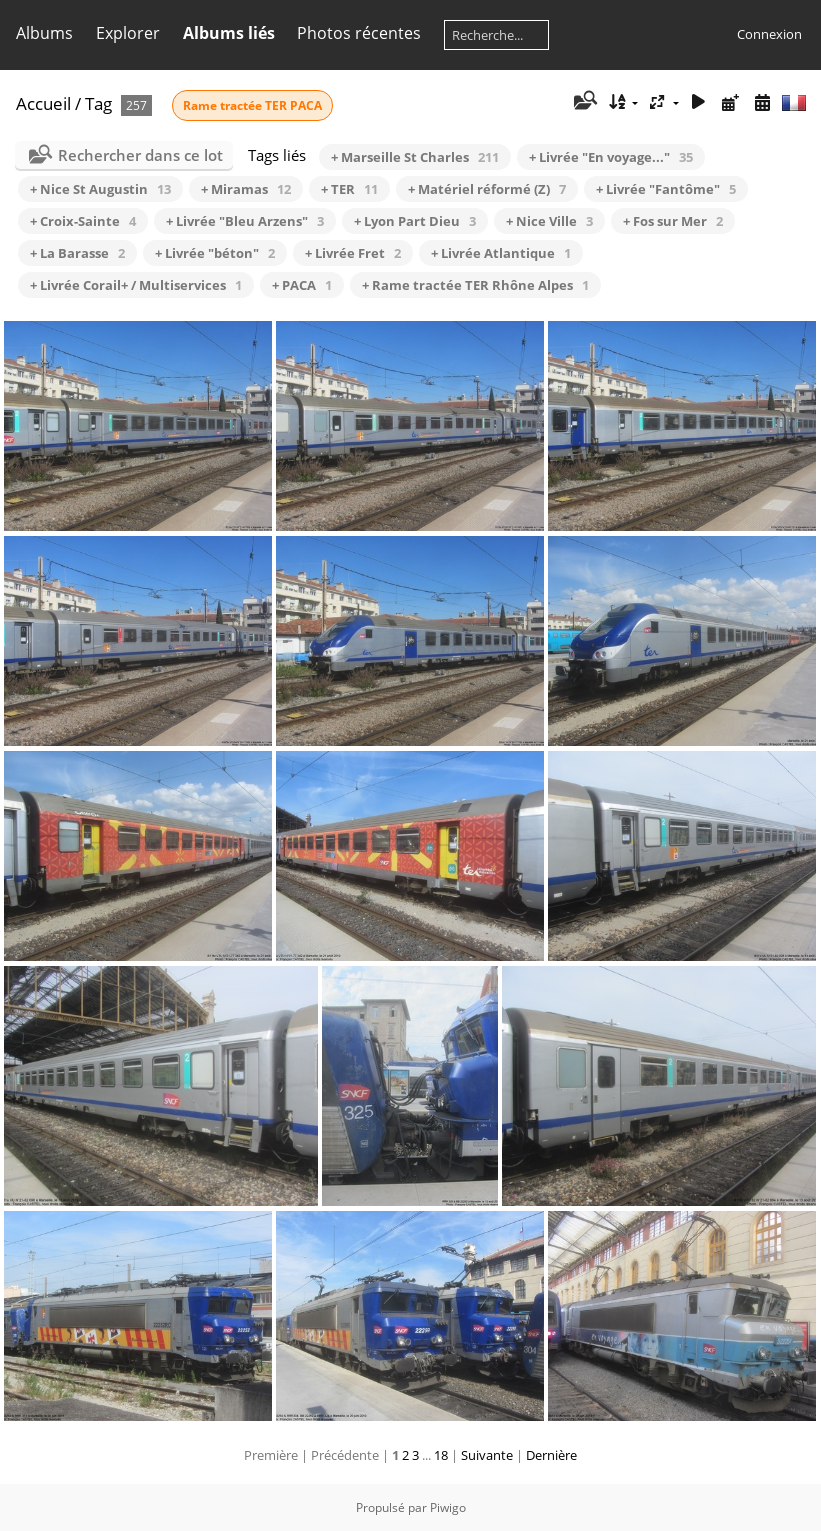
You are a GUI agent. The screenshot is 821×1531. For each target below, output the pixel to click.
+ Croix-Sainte (83, 221)
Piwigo (448, 1507)
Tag (98, 103)
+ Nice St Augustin (100, 189)
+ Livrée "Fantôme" (666, 189)
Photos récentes (359, 33)
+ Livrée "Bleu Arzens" (245, 221)
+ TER (349, 189)
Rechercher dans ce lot (140, 155)
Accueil (43, 103)
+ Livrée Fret (353, 253)
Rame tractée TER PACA (252, 105)
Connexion (769, 34)
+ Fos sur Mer (673, 221)
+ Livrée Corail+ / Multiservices (136, 285)
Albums (44, 33)
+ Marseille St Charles (415, 157)
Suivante (487, 1455)
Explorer (128, 33)
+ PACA (302, 285)
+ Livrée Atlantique (501, 253)
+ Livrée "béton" (215, 253)
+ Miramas (246, 189)
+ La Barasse (77, 253)
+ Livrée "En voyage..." (611, 157)
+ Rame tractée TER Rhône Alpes (475, 285)
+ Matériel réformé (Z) (487, 189)
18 (441, 1455)
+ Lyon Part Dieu (415, 221)
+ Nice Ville (549, 221)
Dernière (551, 1455)
